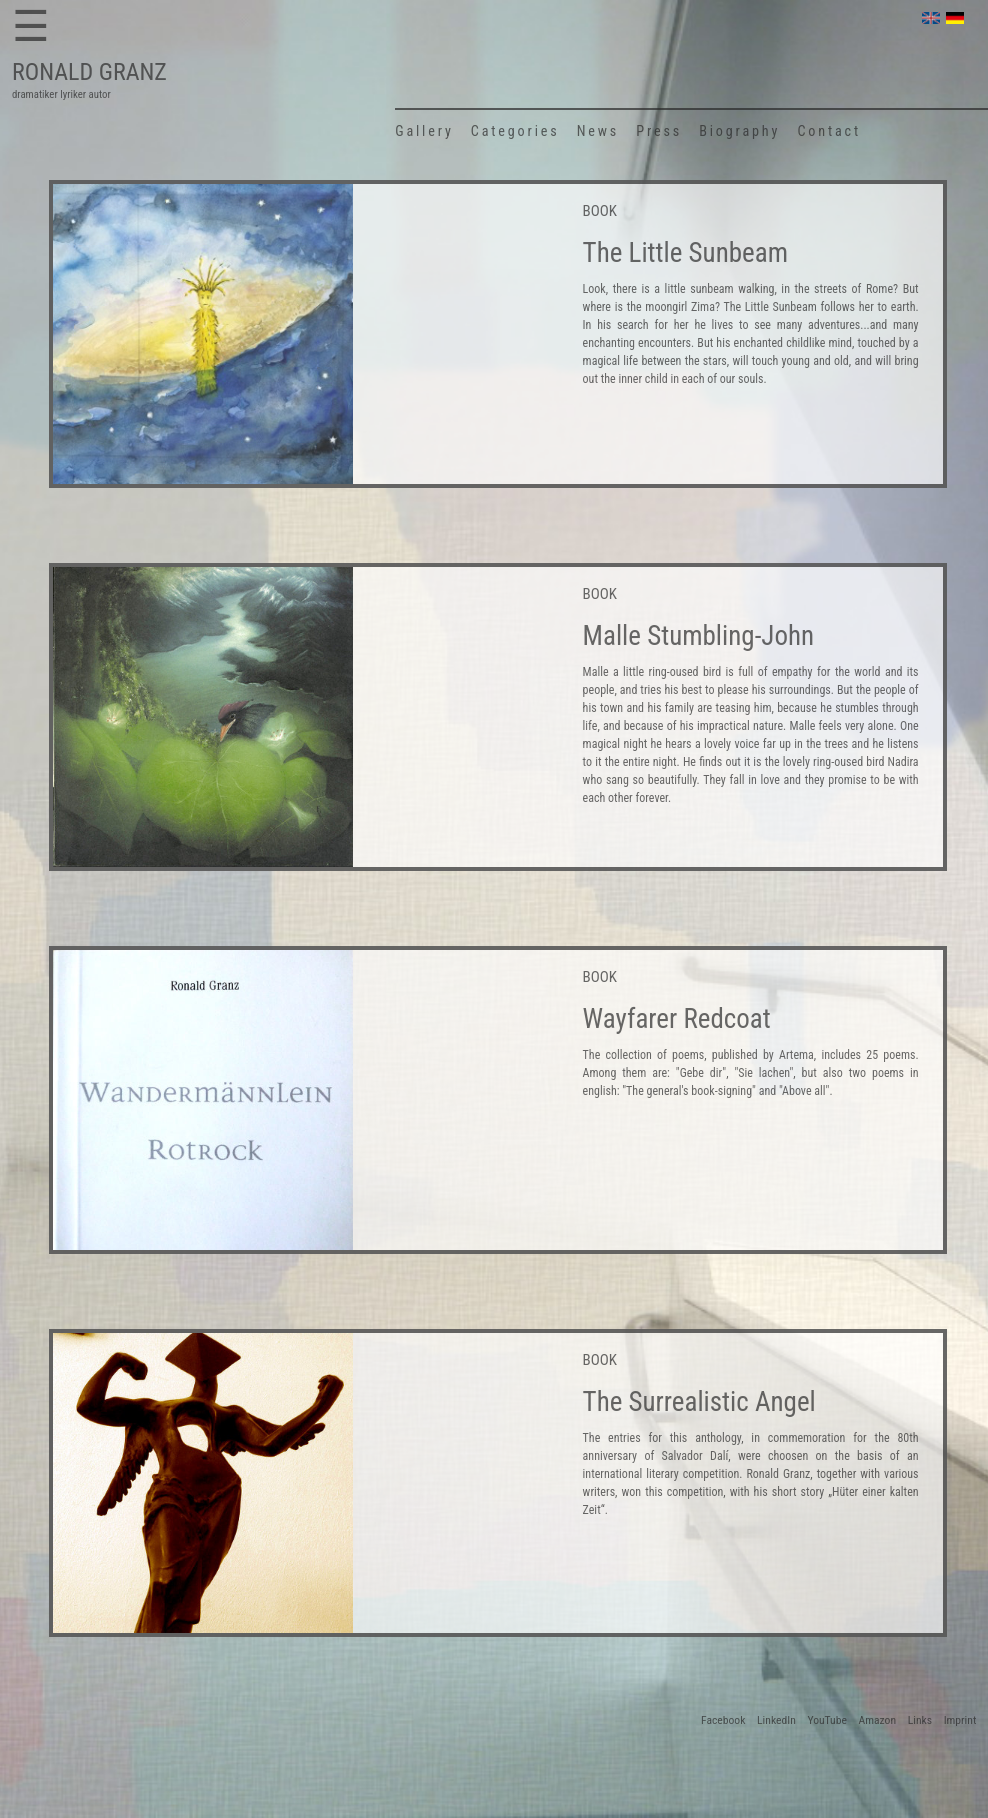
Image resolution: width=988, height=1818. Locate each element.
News (598, 131)
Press (659, 131)
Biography (739, 131)
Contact (829, 131)
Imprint (960, 1720)
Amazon (878, 1720)
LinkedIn (776, 1720)
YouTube (827, 1720)
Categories (515, 131)
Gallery (424, 131)
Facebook (723, 1720)
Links (920, 1720)
